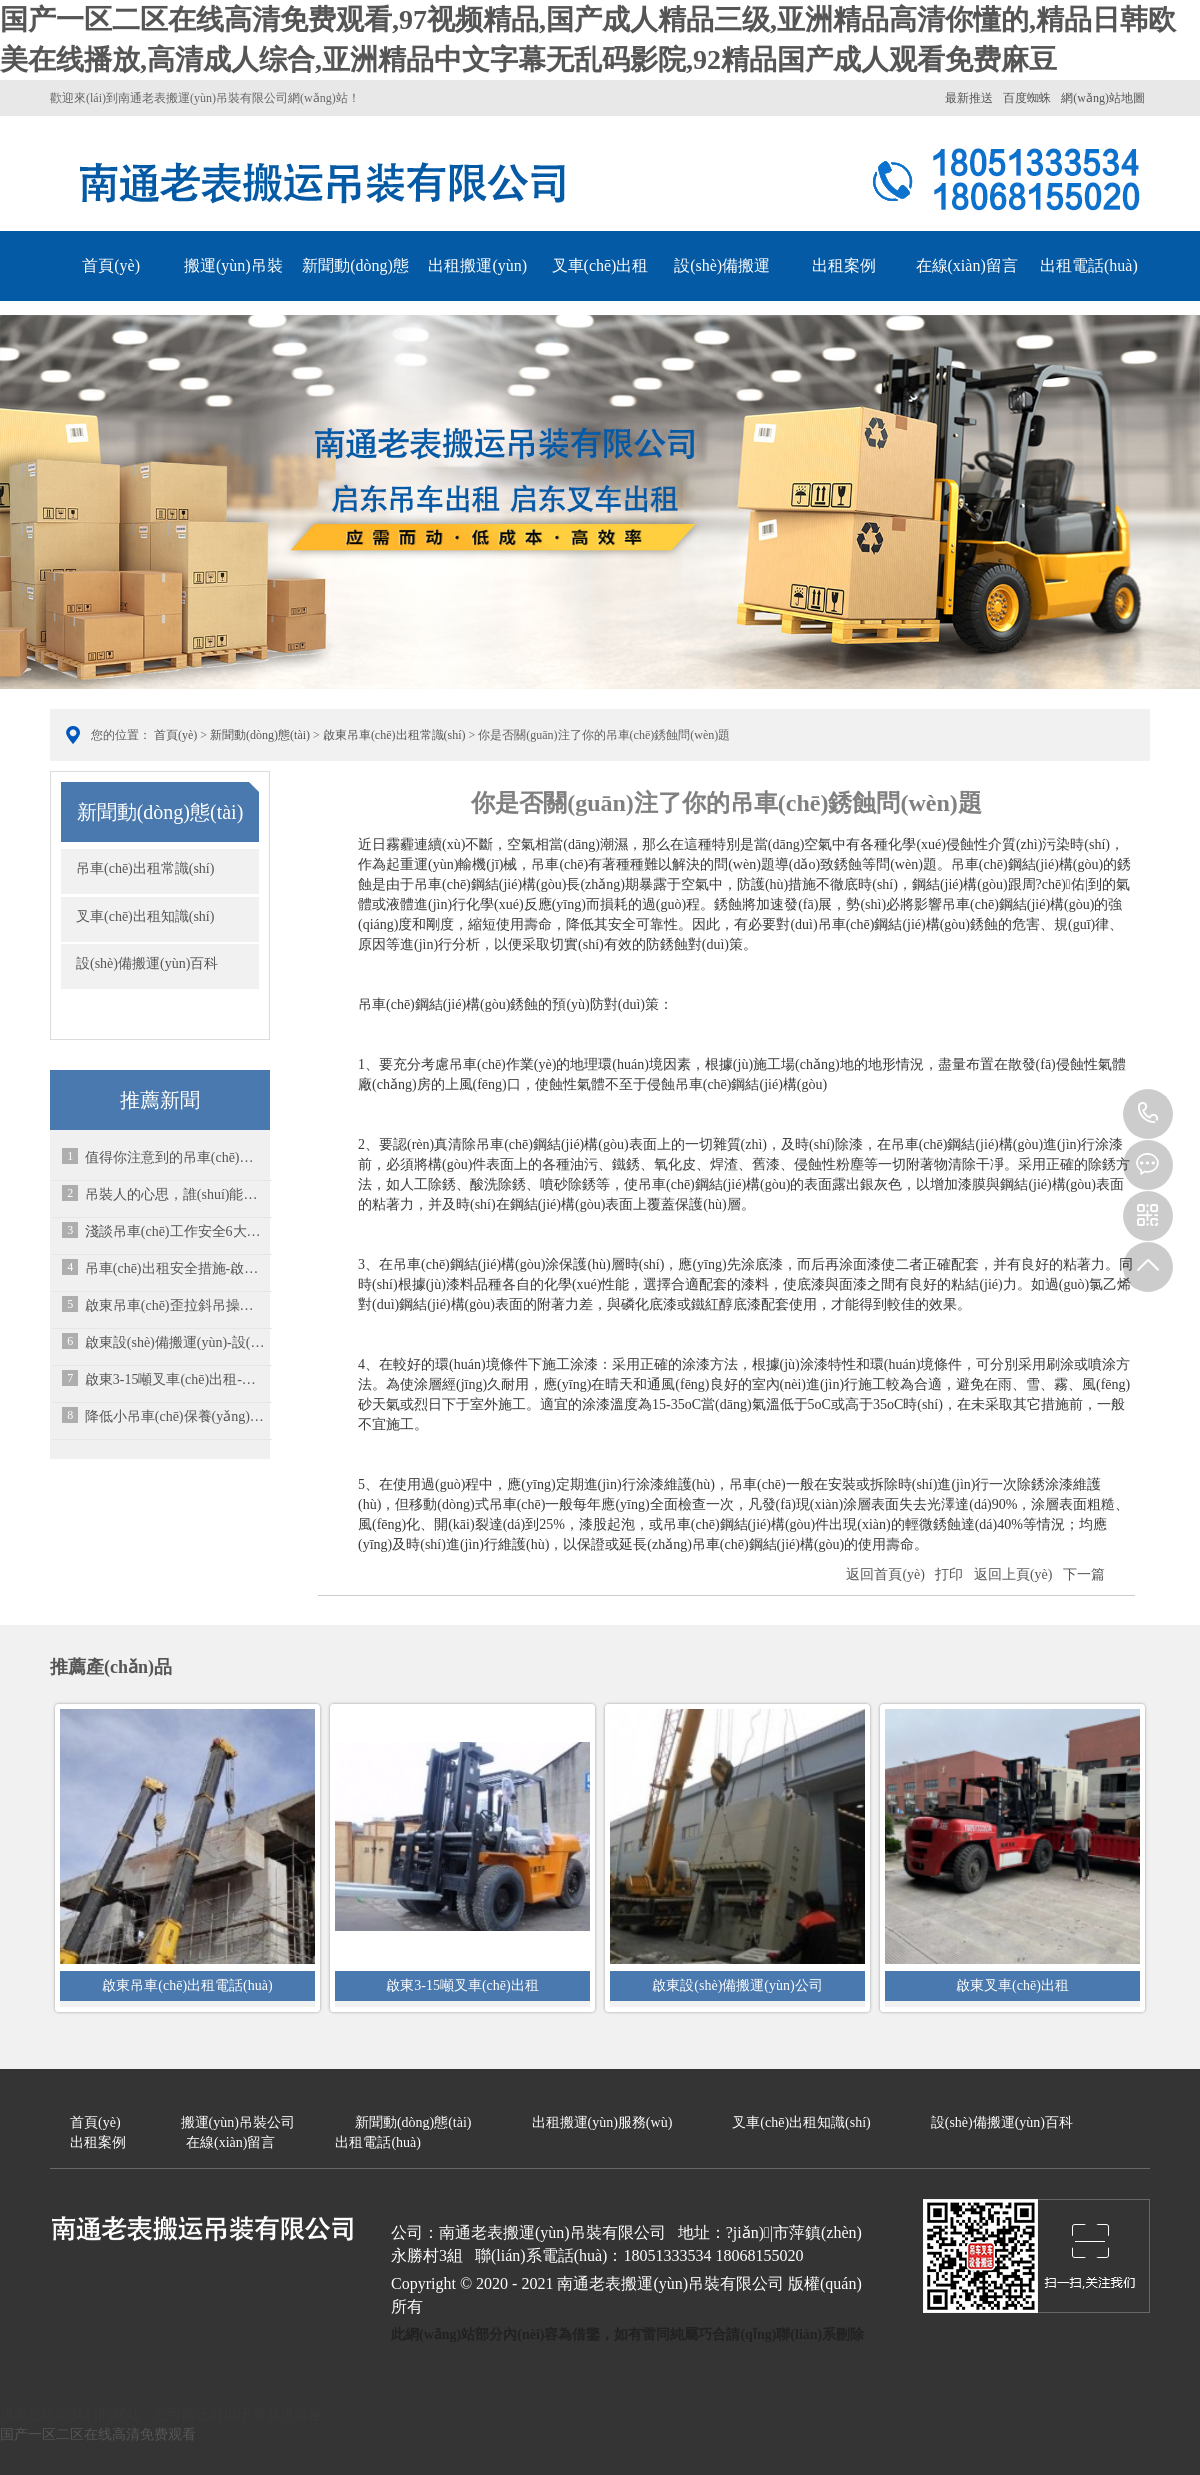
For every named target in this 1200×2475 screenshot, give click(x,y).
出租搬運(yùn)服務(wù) (477, 290)
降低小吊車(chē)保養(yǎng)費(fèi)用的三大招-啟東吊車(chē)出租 (175, 1416)
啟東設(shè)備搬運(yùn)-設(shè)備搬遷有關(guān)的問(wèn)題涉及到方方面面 (175, 1342)
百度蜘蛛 (1027, 98)
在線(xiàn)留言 (967, 265)
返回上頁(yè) (1013, 1574)
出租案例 (844, 265)
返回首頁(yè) (885, 1574)
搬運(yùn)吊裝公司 (233, 290)
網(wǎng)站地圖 (1103, 98)
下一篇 (1084, 1574)
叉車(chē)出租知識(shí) (600, 290)
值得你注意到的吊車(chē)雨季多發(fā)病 (175, 1157)
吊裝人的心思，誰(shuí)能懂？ (175, 1194)
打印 (949, 1574)
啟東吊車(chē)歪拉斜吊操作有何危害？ (175, 1305)
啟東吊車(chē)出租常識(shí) (394, 735)
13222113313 (1148, 1114)
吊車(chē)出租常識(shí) (145, 868)
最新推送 (969, 98)
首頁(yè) (111, 265)
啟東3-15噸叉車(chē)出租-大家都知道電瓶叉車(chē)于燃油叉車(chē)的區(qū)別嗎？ (175, 1379)
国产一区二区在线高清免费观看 (98, 2434)
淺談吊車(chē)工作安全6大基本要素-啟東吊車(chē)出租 (175, 1231)
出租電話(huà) (1089, 265)
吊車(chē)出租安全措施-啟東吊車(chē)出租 (175, 1268)
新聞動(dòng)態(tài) (355, 290)
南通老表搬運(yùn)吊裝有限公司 (325, 179)
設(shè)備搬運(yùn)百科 (722, 290)
